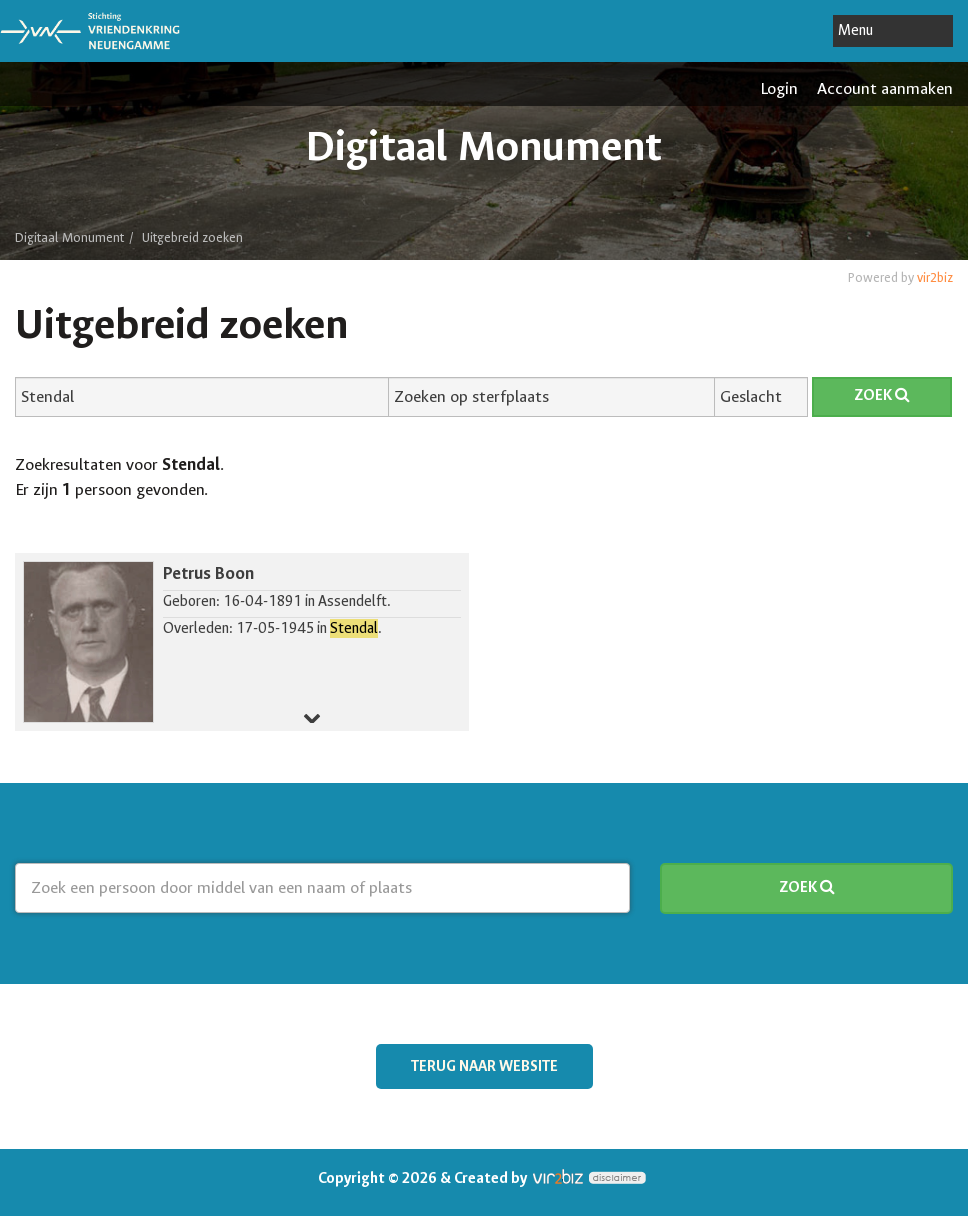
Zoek (882, 395)
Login (779, 88)
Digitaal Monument (69, 237)
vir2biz (935, 277)
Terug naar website (484, 1066)
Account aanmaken (885, 88)
